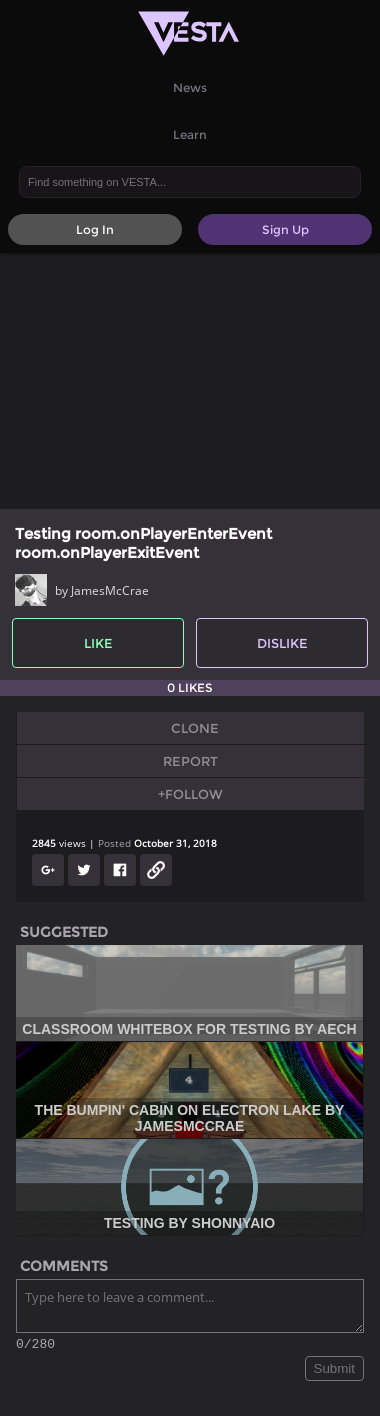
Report (190, 761)
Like (98, 643)
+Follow (190, 794)
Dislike (282, 643)
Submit (334, 1371)
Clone (195, 728)
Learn (190, 134)
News (190, 87)
